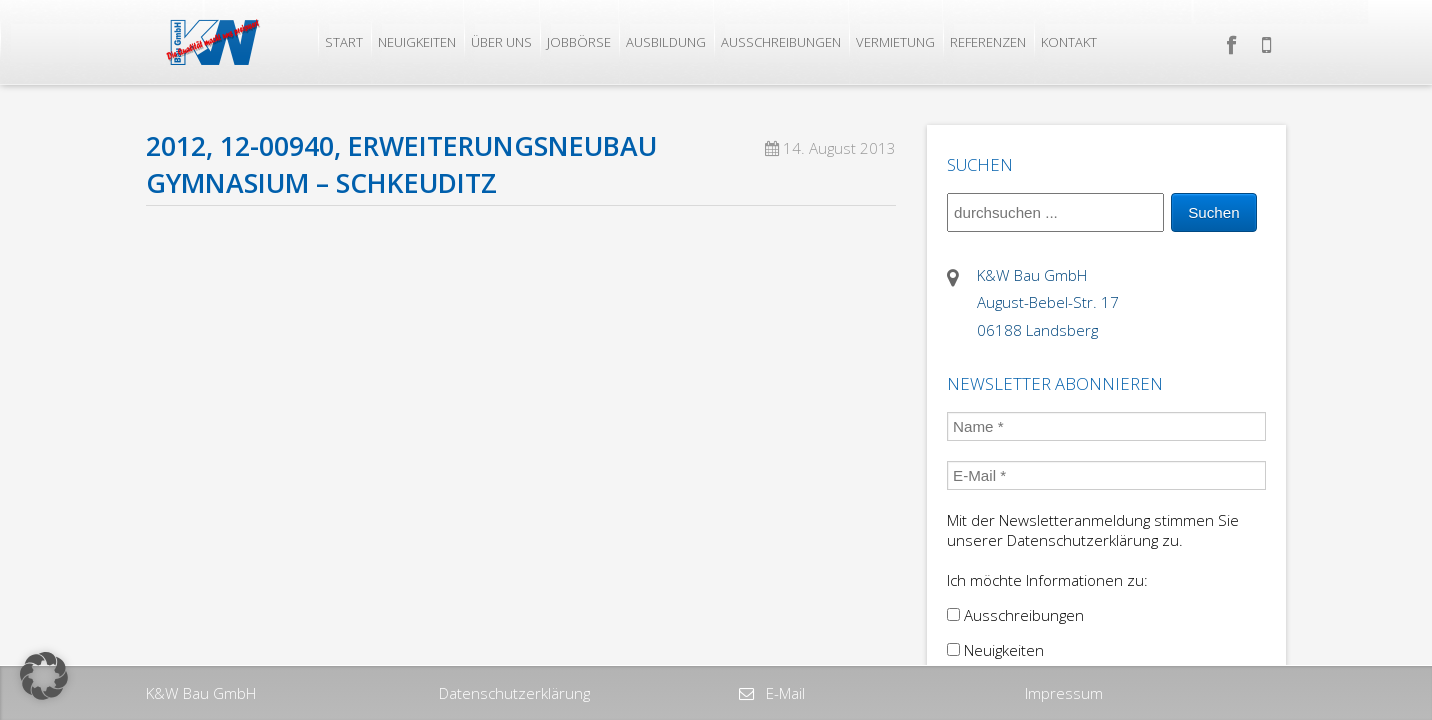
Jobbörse (579, 42)
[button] (44, 676)
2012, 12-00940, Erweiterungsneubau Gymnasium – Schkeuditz (401, 164)
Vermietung (895, 42)
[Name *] (1106, 426)
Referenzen (988, 42)
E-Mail (783, 693)
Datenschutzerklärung (514, 693)
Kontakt (1069, 42)
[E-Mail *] (1106, 475)
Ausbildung (666, 42)
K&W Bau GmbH (201, 693)
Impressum (1064, 693)
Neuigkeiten (417, 42)
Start (344, 42)
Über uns (501, 42)
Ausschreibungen (781, 42)
